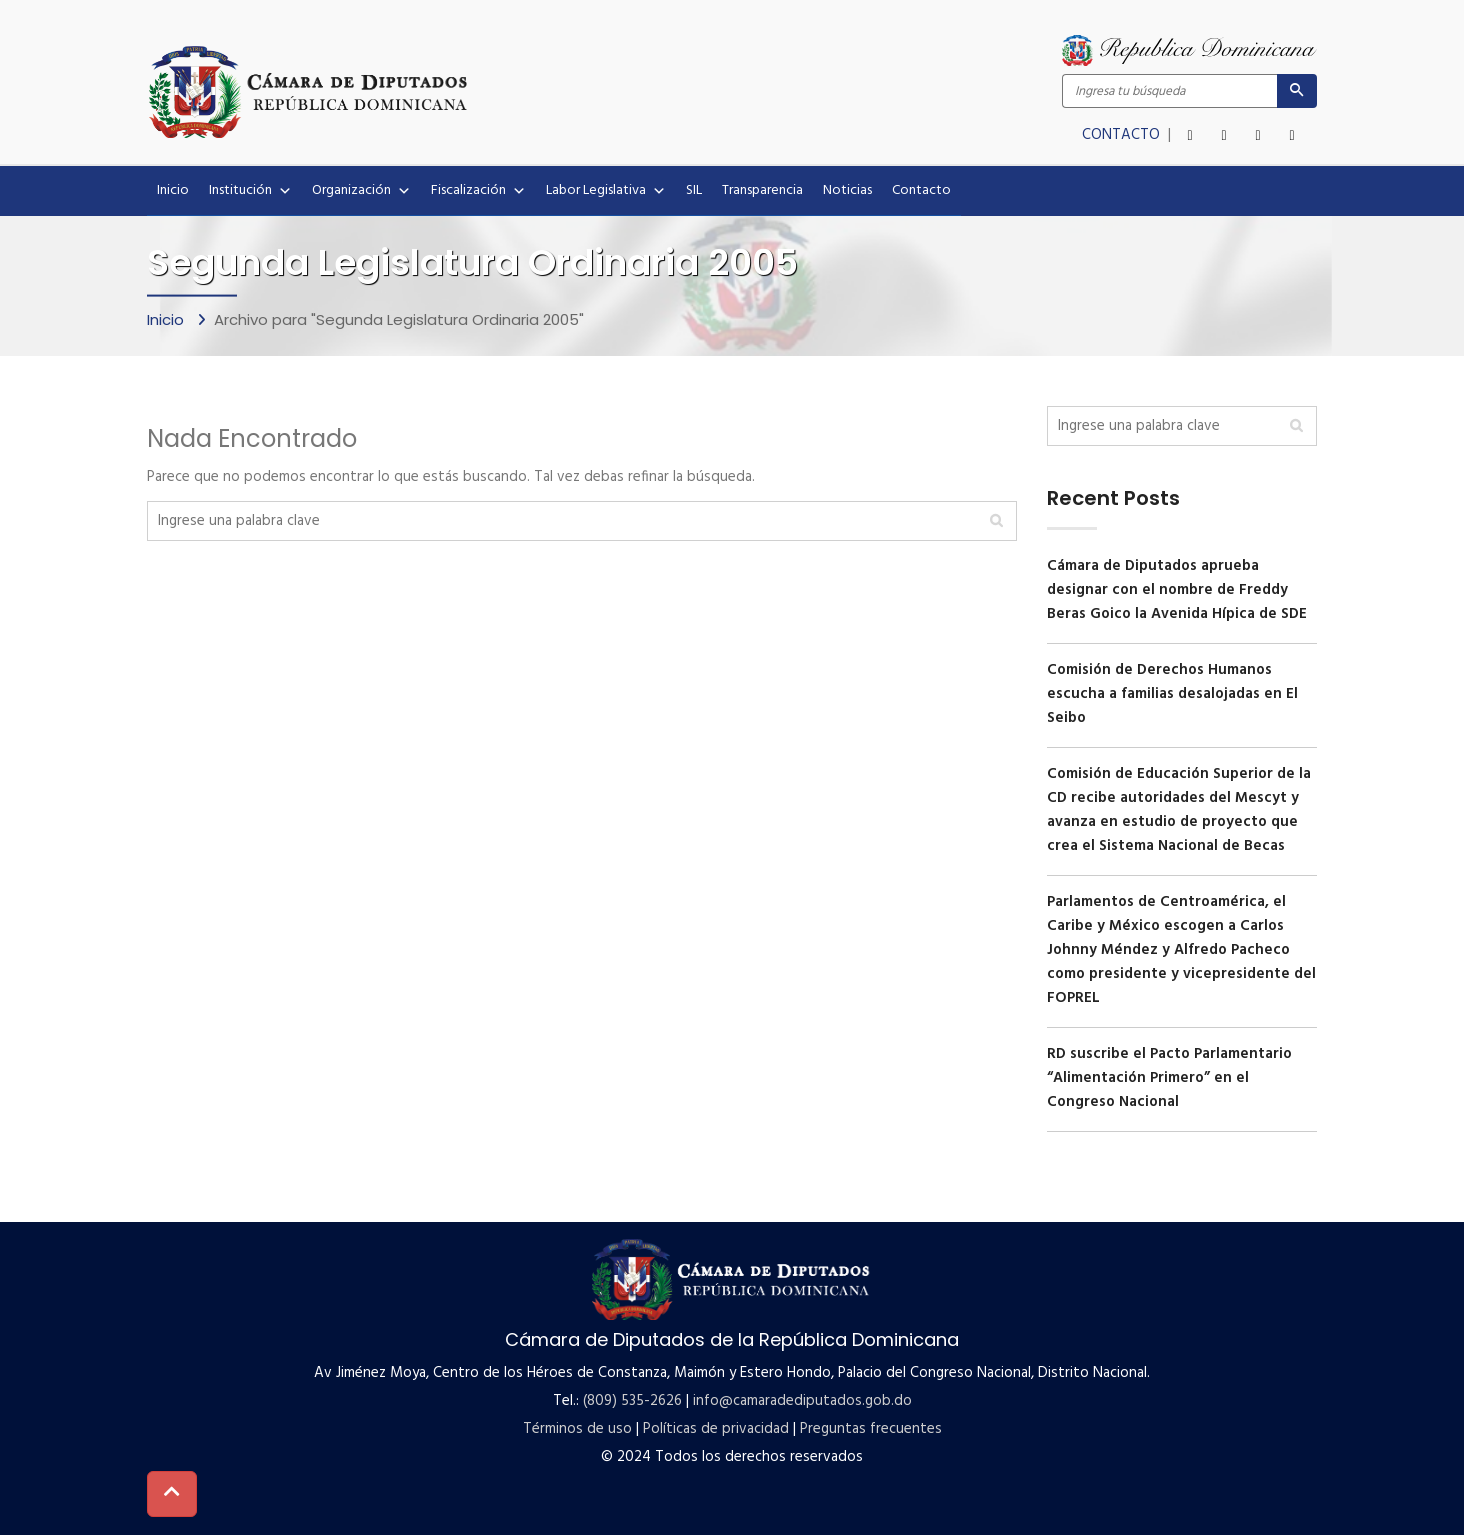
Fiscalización (478, 191)
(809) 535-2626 (632, 1401)
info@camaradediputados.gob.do (802, 1401)
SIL (694, 190)
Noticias (847, 190)
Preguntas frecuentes (871, 1429)
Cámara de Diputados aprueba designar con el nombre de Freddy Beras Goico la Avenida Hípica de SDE (1177, 590)
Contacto (921, 190)
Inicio (173, 190)
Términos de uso (577, 1429)
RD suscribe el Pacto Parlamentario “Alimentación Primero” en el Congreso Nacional (1169, 1078)
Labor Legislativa (606, 191)
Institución (250, 191)
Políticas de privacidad (716, 1429)
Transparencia (762, 190)
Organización (361, 191)
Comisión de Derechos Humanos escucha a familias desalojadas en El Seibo (1172, 694)
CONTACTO (1123, 135)
